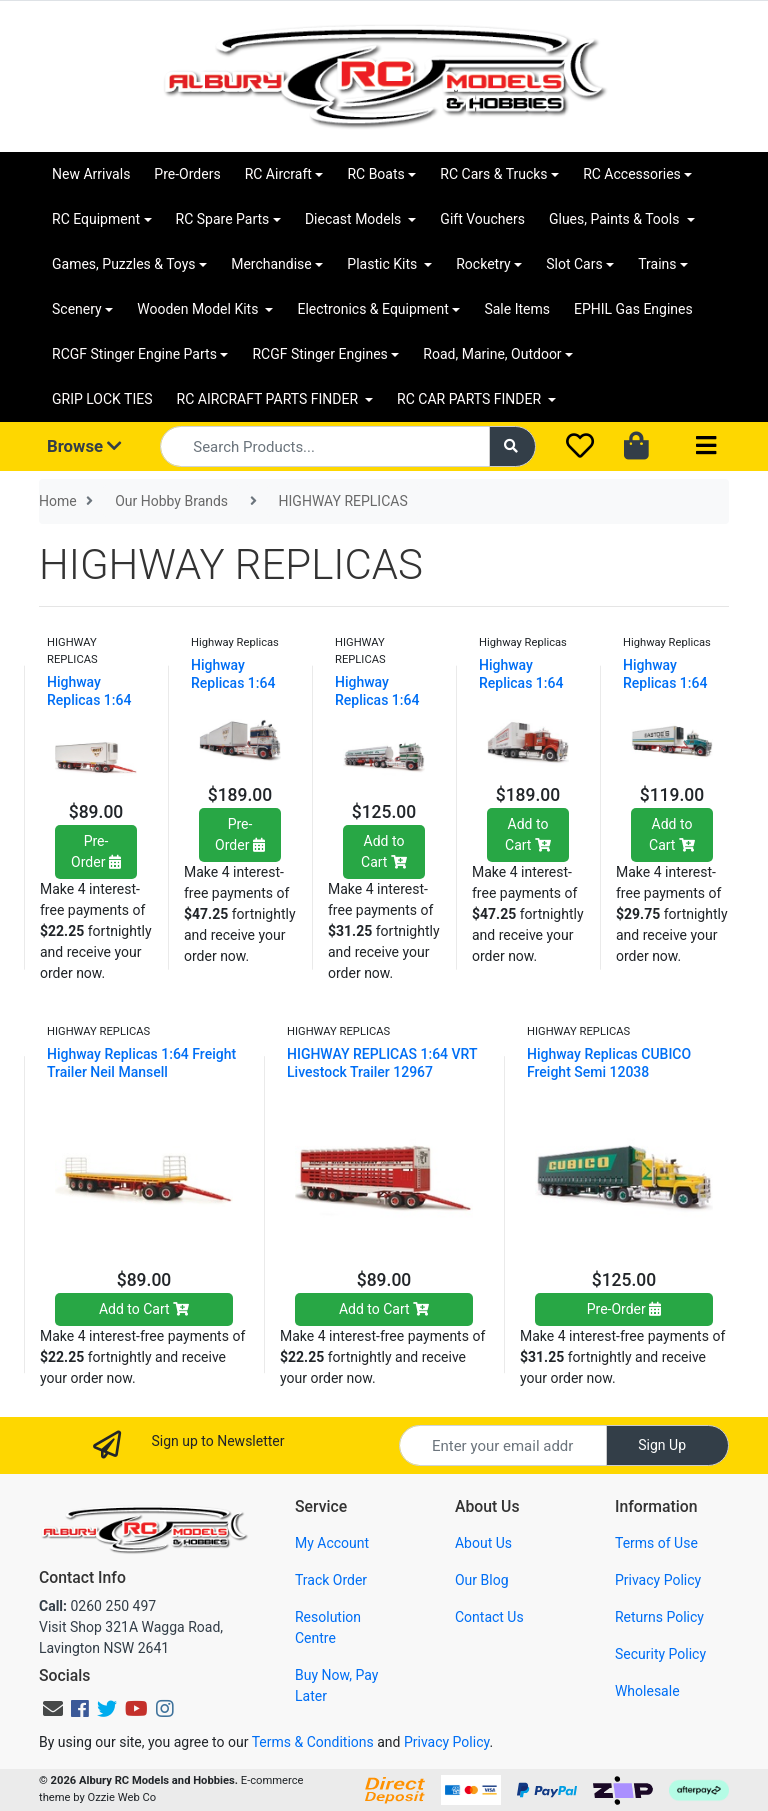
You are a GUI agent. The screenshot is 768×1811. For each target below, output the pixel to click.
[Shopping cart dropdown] (638, 447)
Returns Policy (659, 1617)
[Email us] (53, 1709)
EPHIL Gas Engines (633, 309)
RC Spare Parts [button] (223, 219)
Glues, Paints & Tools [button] (616, 219)
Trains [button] (657, 264)
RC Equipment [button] (96, 219)
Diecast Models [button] (355, 219)
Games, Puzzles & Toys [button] (124, 264)
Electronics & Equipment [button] (372, 309)
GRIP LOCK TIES (102, 399)
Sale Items (517, 309)
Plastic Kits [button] (383, 264)
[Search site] (513, 446)
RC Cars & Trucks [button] (493, 174)
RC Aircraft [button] (278, 174)
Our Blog (482, 1580)
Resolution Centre (328, 1627)
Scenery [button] (77, 309)
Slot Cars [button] (574, 264)
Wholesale (647, 1691)
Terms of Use (656, 1543)
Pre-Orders (187, 174)
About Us (483, 1543)
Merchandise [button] (271, 264)
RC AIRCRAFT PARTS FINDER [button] (269, 399)
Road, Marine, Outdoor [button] (492, 354)
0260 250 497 (97, 1606)
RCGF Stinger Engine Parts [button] (134, 354)
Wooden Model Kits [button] (199, 309)
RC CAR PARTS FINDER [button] (470, 399)
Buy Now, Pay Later (336, 1685)
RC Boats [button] (375, 174)
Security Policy (660, 1654)
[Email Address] (503, 1445)
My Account (332, 1543)
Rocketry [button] (483, 264)
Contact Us (489, 1617)
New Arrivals (91, 174)
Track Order (331, 1580)
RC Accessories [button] (632, 174)
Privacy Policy (658, 1580)
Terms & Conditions (313, 1742)
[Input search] (324, 446)
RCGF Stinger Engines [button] (319, 354)
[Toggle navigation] (706, 446)
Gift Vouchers (482, 219)
